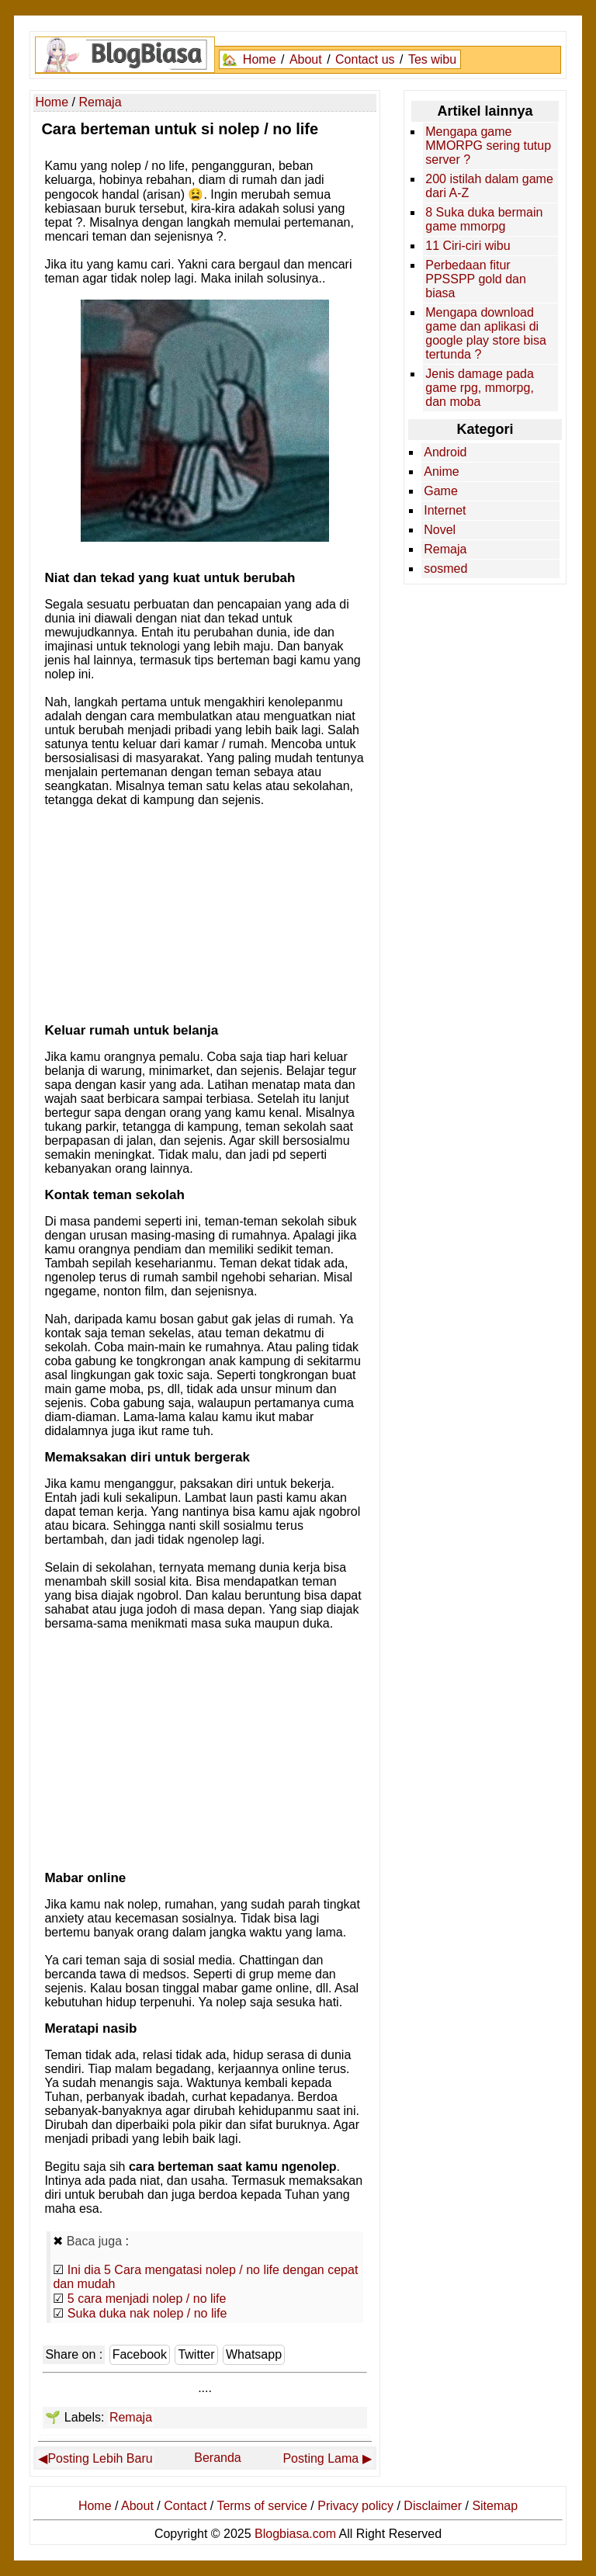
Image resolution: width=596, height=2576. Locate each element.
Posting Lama (320, 2458)
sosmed (445, 568)
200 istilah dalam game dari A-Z (489, 185)
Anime (441, 471)
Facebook (140, 2354)
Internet (445, 510)
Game (441, 491)
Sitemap (495, 2505)
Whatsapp (254, 2354)
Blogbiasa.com (295, 2533)
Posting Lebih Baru (99, 2458)
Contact (185, 2505)
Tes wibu (432, 59)
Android (445, 452)
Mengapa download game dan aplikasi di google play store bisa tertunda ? (485, 333)
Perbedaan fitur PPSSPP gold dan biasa (475, 279)
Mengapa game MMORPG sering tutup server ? (488, 145)
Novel (440, 529)
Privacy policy (355, 2505)
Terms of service (262, 2505)
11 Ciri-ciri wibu (467, 245)
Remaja (130, 2417)
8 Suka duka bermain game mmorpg (483, 219)
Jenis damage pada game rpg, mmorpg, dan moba (479, 387)
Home (259, 59)
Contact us (364, 59)
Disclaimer (433, 2505)
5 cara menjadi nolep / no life (147, 2298)
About (305, 59)
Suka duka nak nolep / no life (147, 2313)
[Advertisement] (204, 910)
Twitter (196, 2354)
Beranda (217, 2457)
